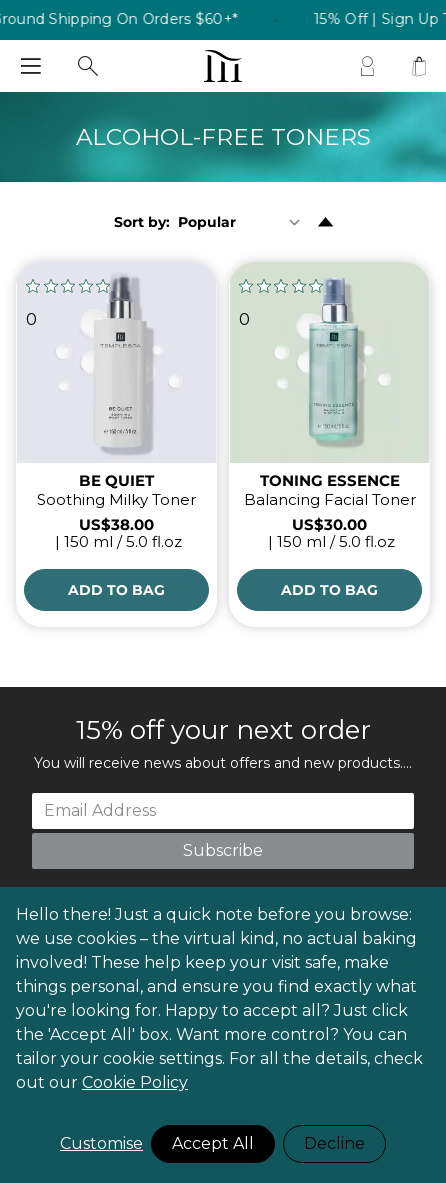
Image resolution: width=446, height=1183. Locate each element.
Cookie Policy (135, 1082)
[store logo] (222, 66)
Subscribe (223, 850)
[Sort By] (243, 222)
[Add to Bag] (116, 590)
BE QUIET (116, 480)
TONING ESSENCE (330, 480)
